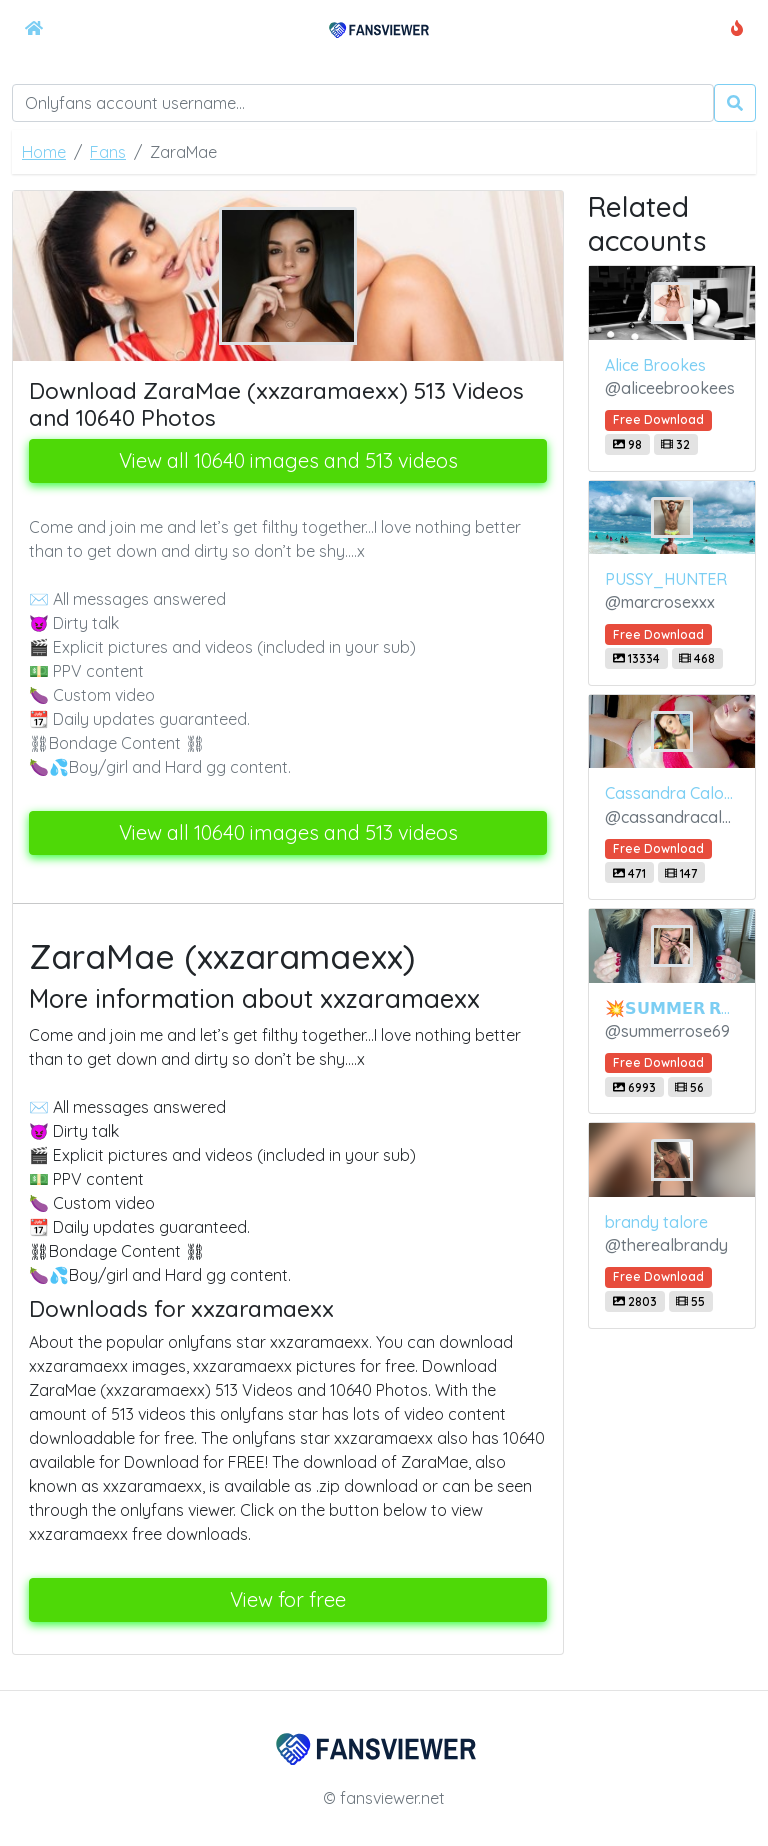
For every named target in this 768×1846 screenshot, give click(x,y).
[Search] (363, 103)
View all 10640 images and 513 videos (288, 460)
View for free (288, 1599)
